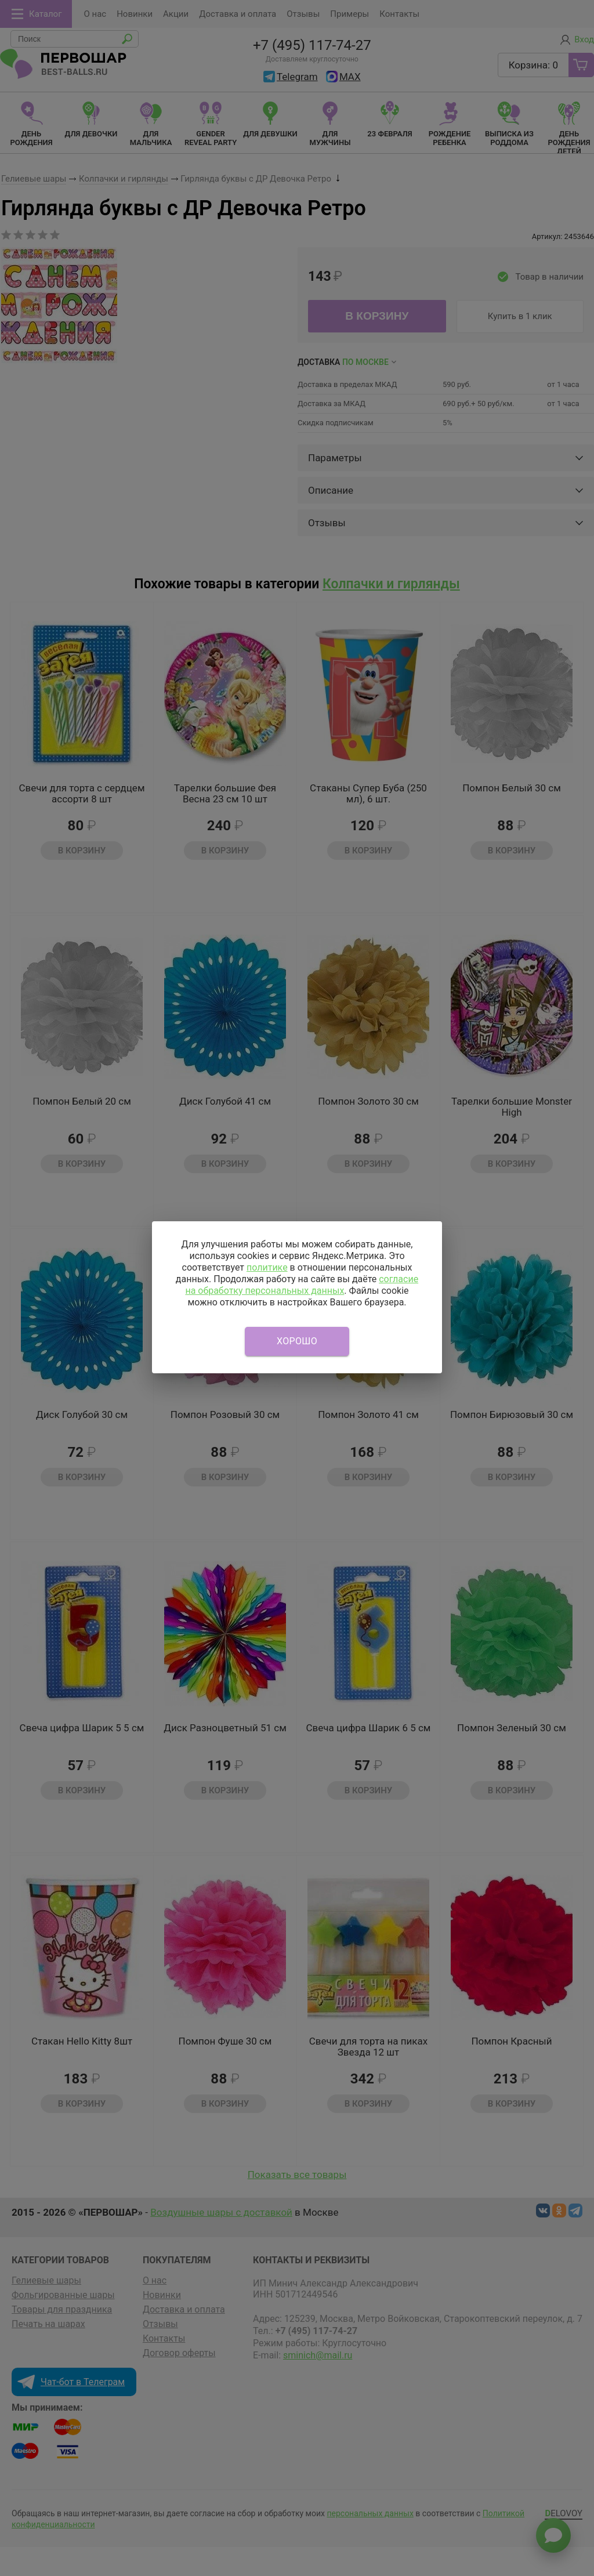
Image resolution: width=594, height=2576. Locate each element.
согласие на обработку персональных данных (301, 1284)
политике (267, 1267)
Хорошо (297, 1341)
